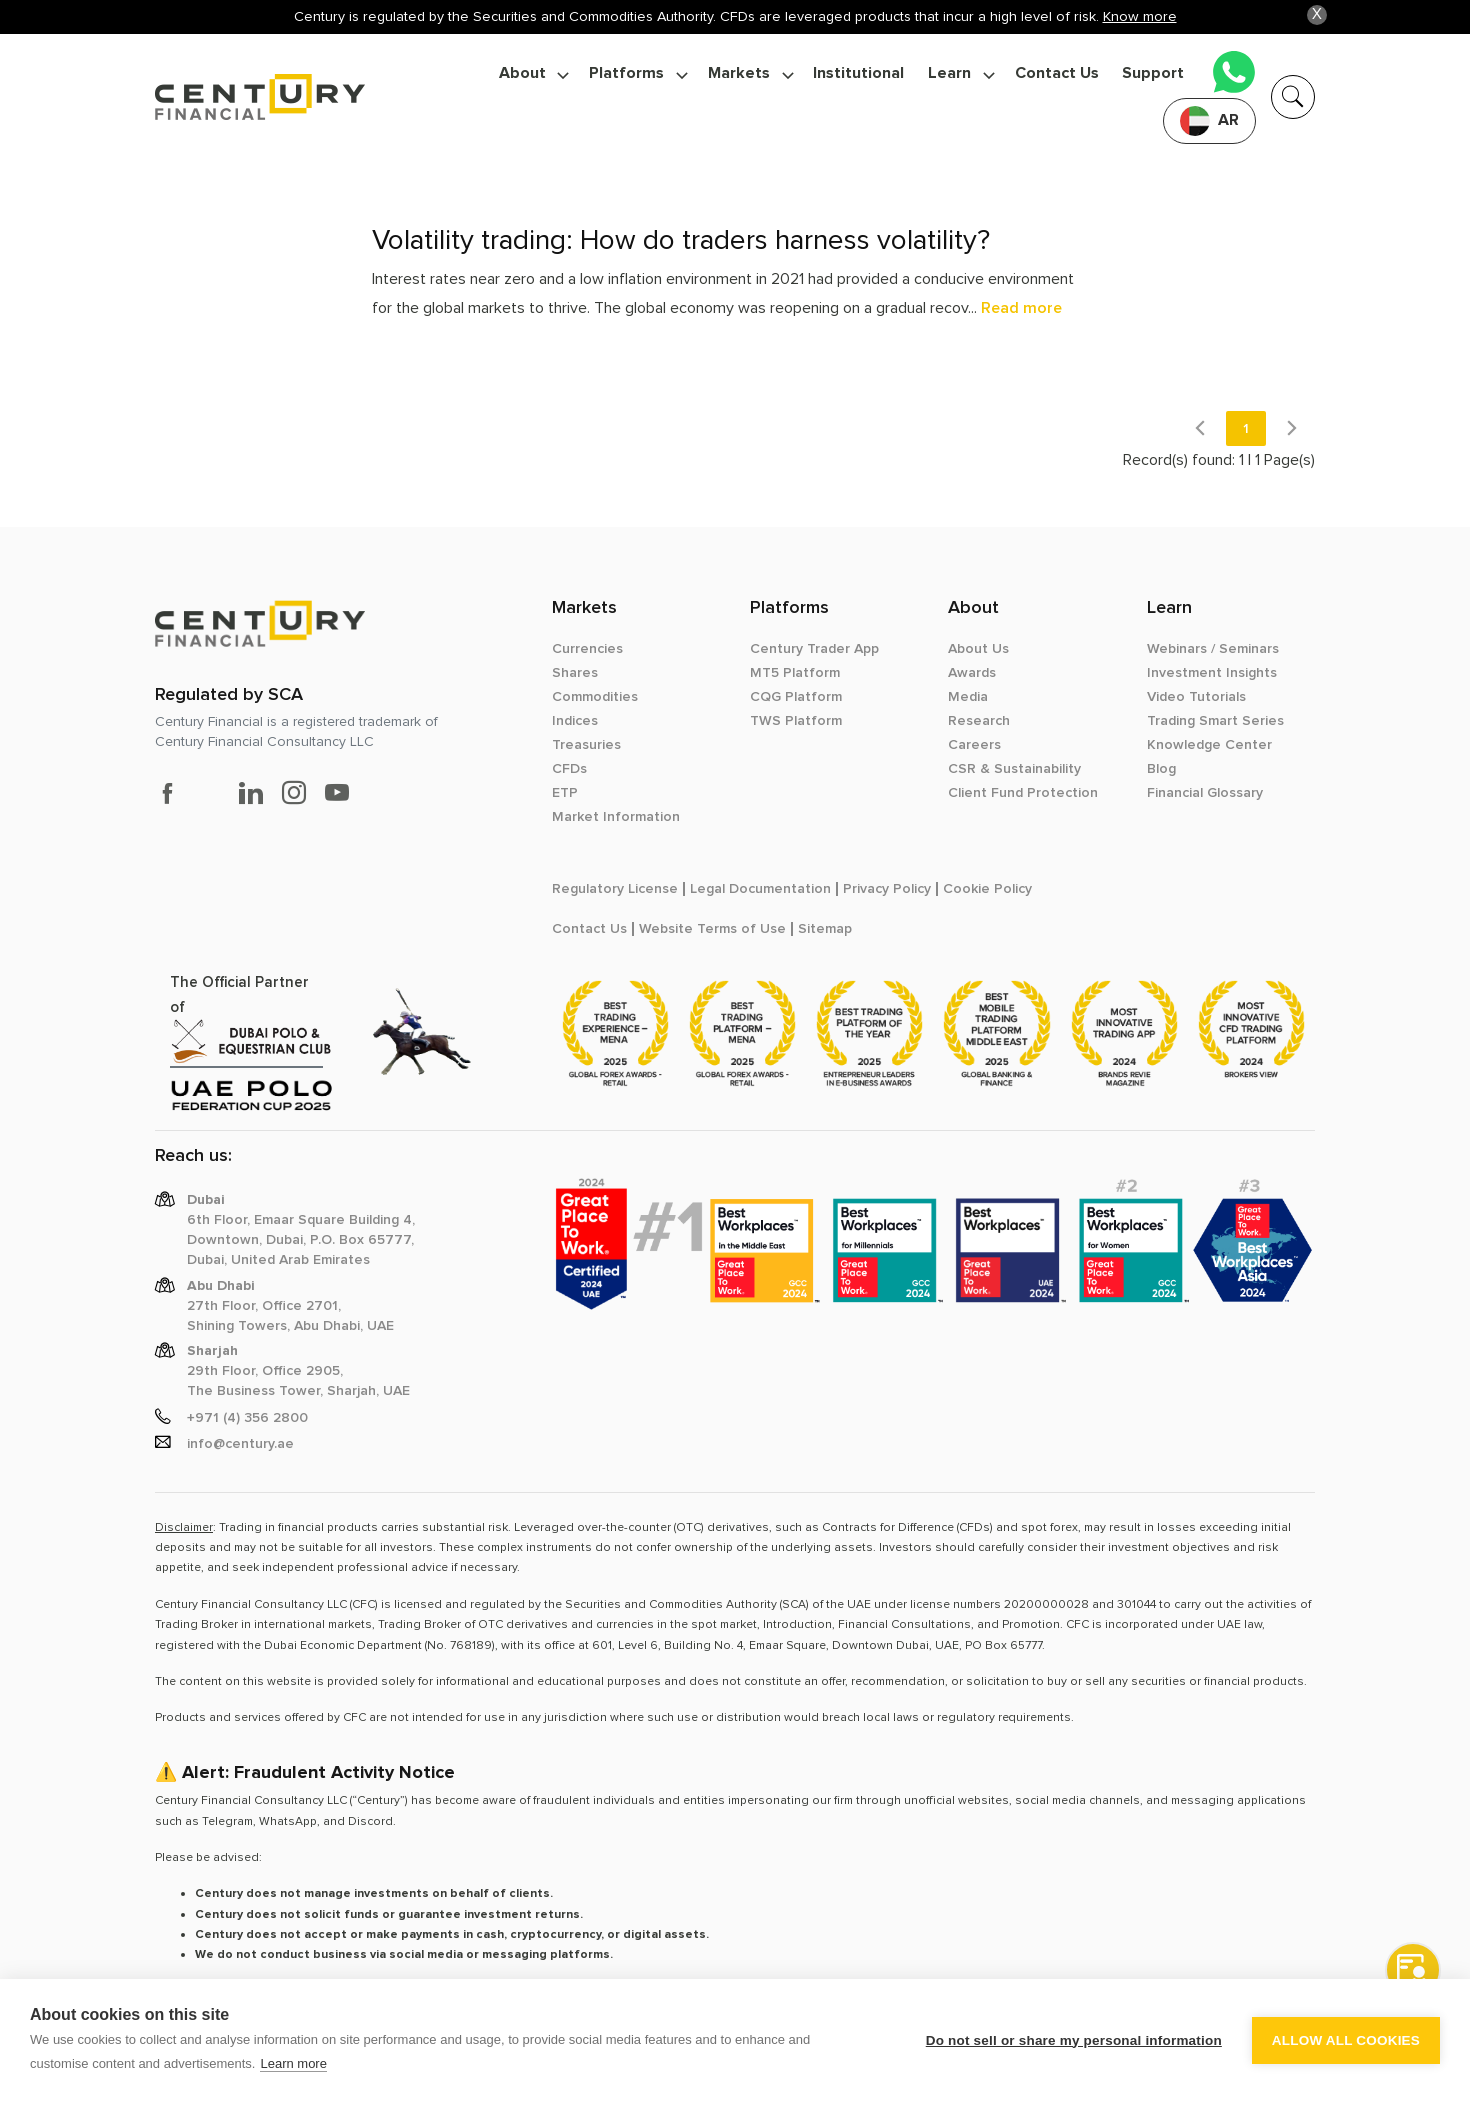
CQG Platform (796, 697)
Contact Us (1057, 73)
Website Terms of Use (712, 929)
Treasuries (586, 745)
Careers (974, 745)
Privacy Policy (887, 889)
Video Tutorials (1196, 697)
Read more (1021, 308)
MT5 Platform (795, 673)
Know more (1140, 16)
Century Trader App (814, 649)
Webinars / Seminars (1213, 649)
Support (1153, 73)
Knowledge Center (1209, 745)
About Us (978, 649)
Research (979, 721)
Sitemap (825, 929)
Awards (972, 673)
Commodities (595, 697)
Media (968, 697)
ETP (565, 793)
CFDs (569, 769)
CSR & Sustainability (1014, 769)
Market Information (616, 817)
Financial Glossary (1205, 793)
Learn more (293, 2063)
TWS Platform (796, 721)
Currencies (587, 649)
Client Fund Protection (1023, 793)
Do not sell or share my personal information (1074, 2040)
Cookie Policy (987, 889)
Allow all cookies (1346, 2040)
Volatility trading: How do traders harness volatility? (681, 240)
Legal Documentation (760, 889)
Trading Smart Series (1215, 721)
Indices (575, 721)
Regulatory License (615, 889)
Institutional (858, 73)
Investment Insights (1212, 673)
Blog (1161, 769)
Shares (575, 673)
